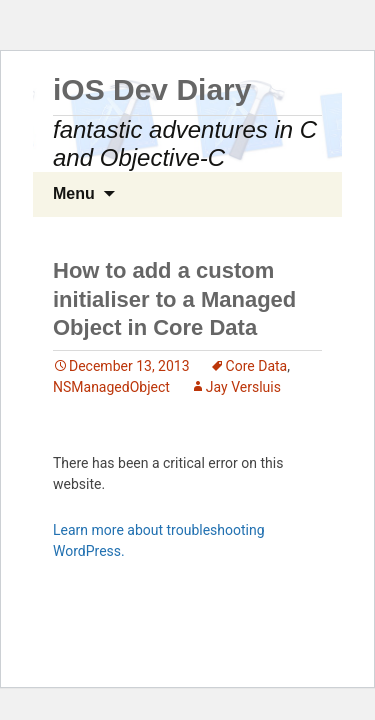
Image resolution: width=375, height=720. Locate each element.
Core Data (257, 366)
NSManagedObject (111, 387)
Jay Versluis (243, 387)
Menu (74, 193)
